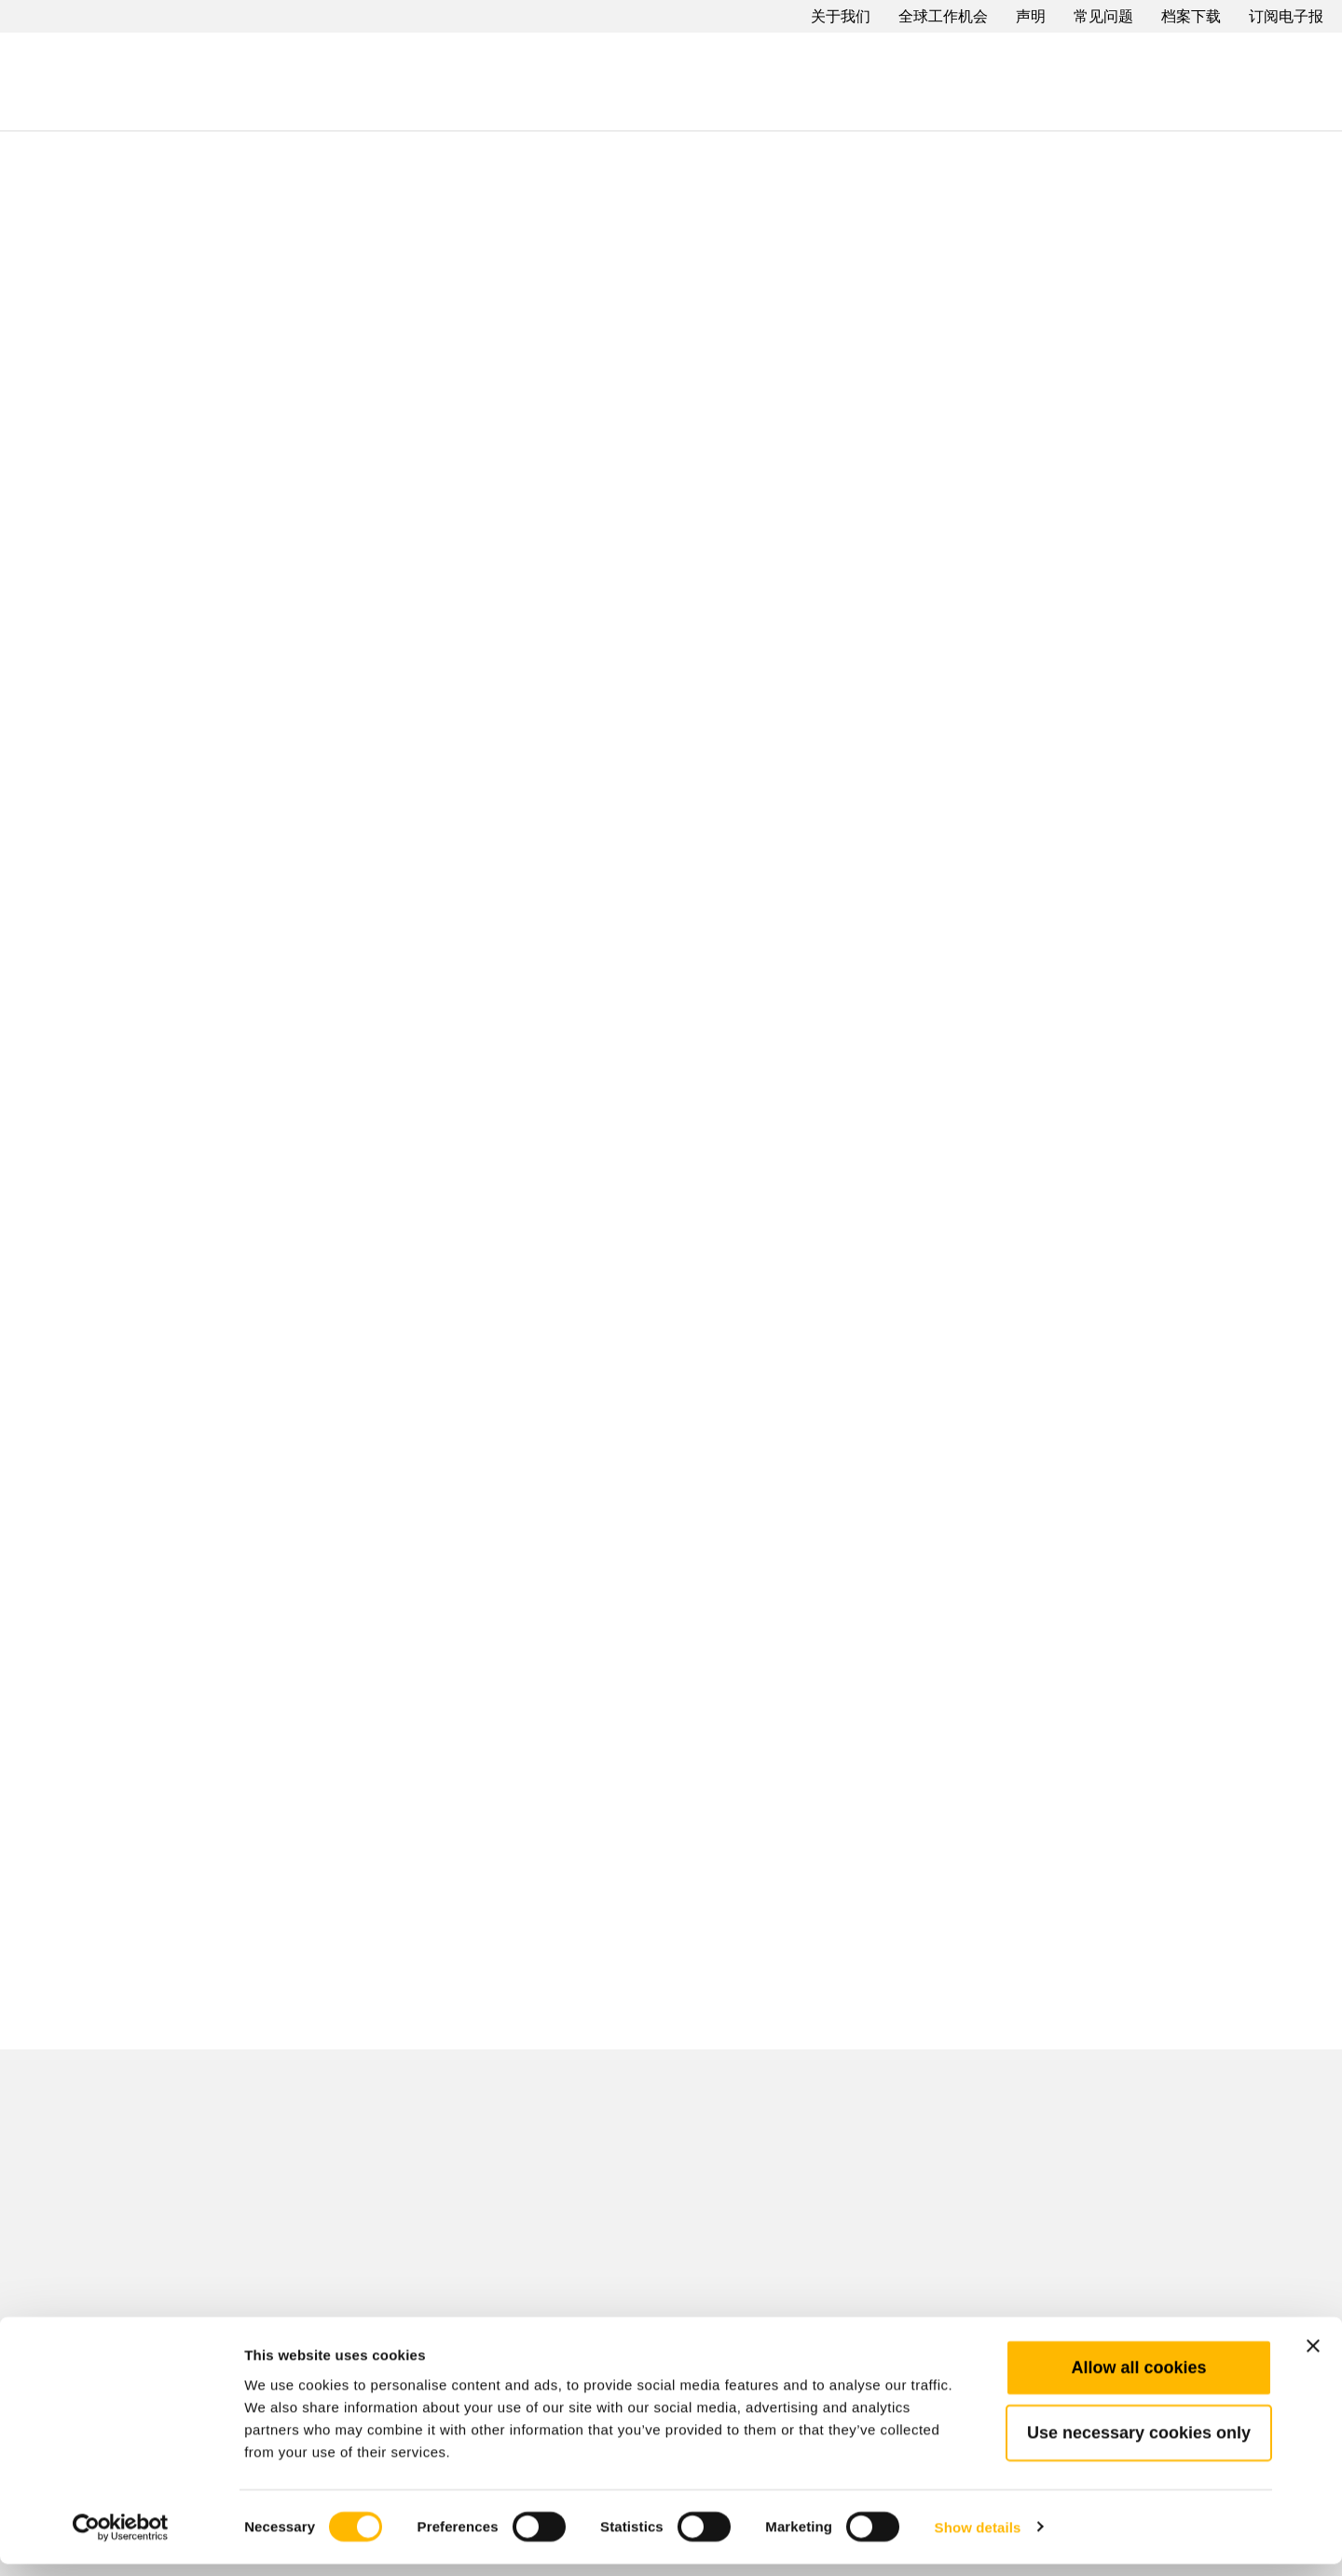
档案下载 (1191, 16)
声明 (1031, 16)
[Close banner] (1313, 2357)
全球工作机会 (943, 16)
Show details (978, 2539)
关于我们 (840, 16)
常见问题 (1103, 16)
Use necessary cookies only (1139, 2444)
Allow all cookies (1138, 2379)
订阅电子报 (1286, 16)
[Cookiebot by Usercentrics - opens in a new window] (120, 2540)
